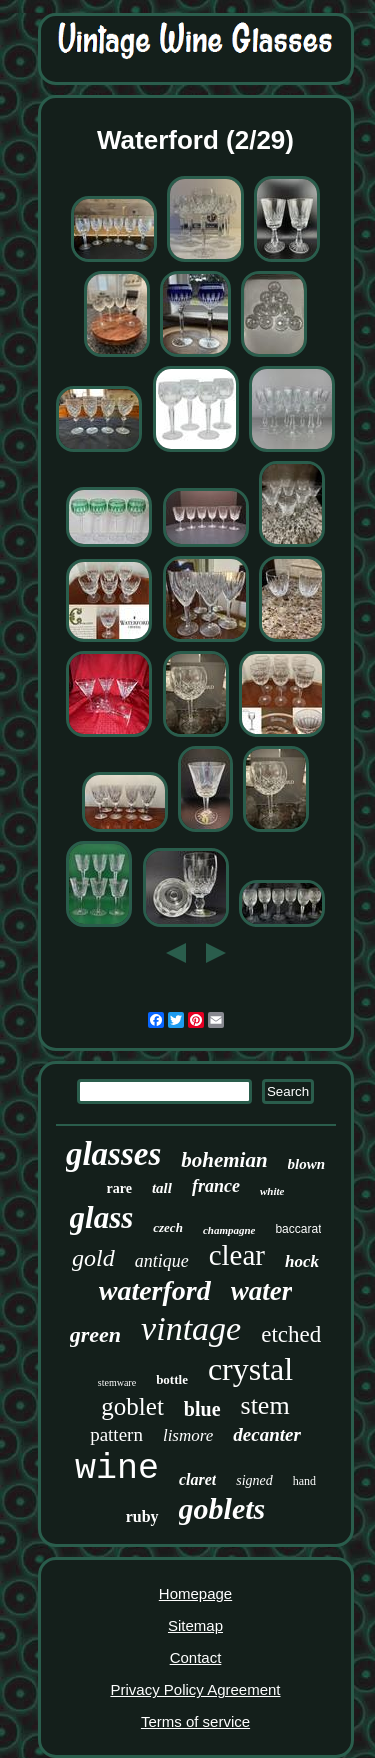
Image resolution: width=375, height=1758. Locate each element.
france (216, 1186)
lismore (188, 1435)
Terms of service (195, 1721)
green (95, 1334)
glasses (113, 1154)
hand (304, 1481)
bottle (172, 1379)
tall (162, 1188)
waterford (155, 1290)
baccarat (298, 1229)
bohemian (224, 1160)
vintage (191, 1328)
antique (162, 1261)
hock (302, 1261)
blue (202, 1409)
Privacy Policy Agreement (195, 1689)
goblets (222, 1508)
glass (102, 1217)
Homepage (195, 1593)
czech (168, 1227)
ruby (142, 1516)
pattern (116, 1434)
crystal (250, 1369)
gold (93, 1258)
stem (265, 1405)
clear (237, 1255)
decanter (267, 1434)
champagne (229, 1230)
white (272, 1191)
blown (307, 1164)
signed (254, 1480)
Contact (196, 1657)
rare (119, 1188)
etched (291, 1334)
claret (197, 1479)
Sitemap (195, 1625)
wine (117, 1469)
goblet (132, 1406)
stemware (117, 1382)
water (262, 1291)
